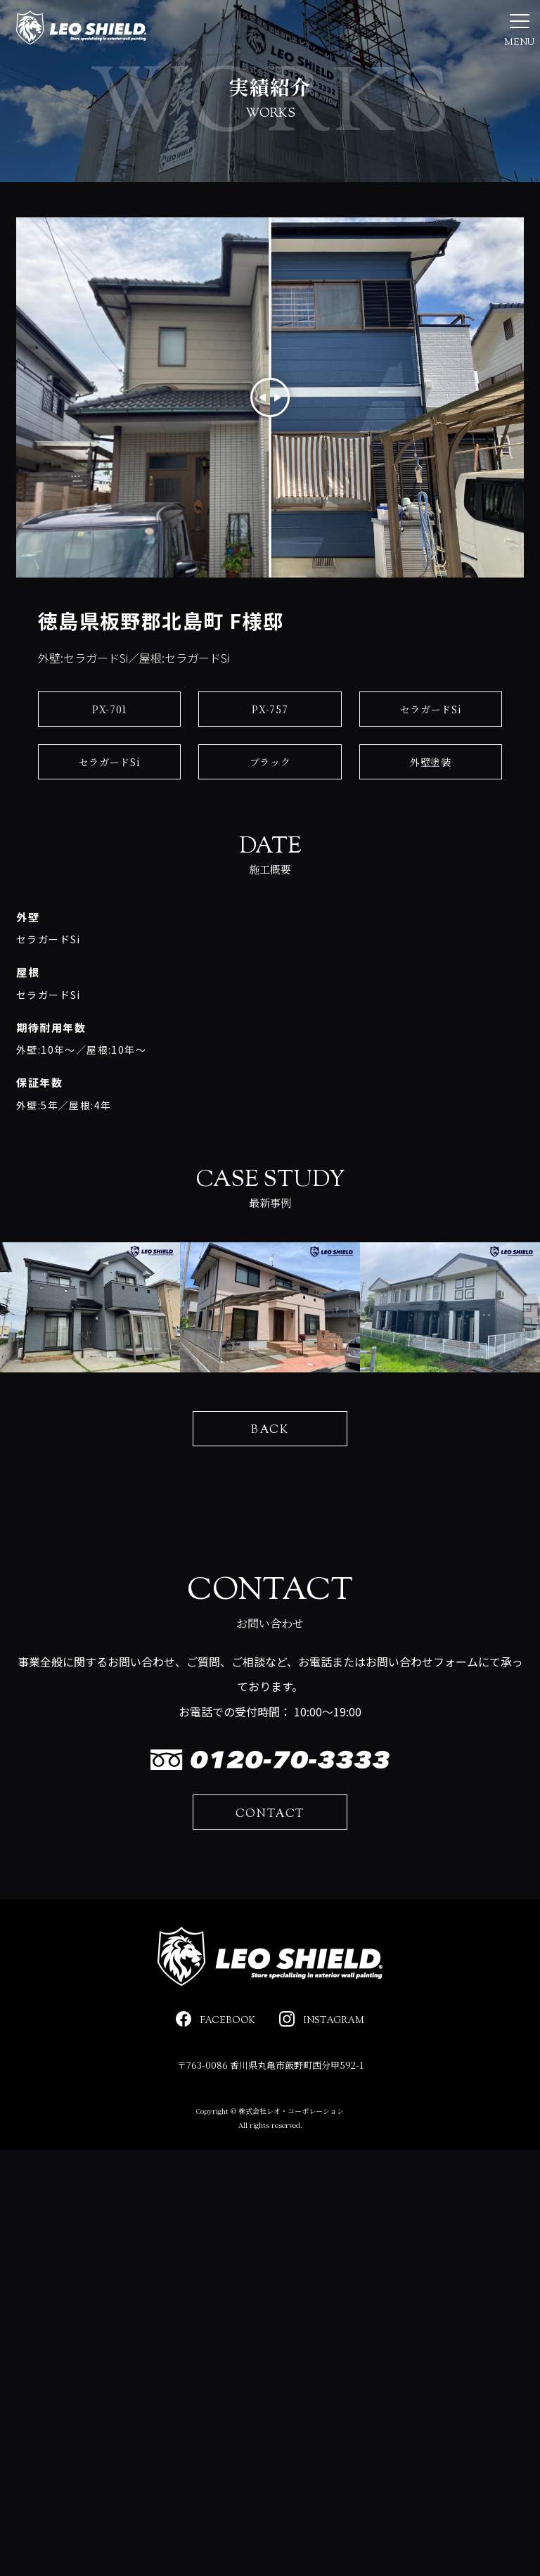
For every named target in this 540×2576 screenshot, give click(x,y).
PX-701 (109, 752)
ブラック (270, 805)
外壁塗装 (430, 805)
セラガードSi (431, 752)
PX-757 (270, 752)
